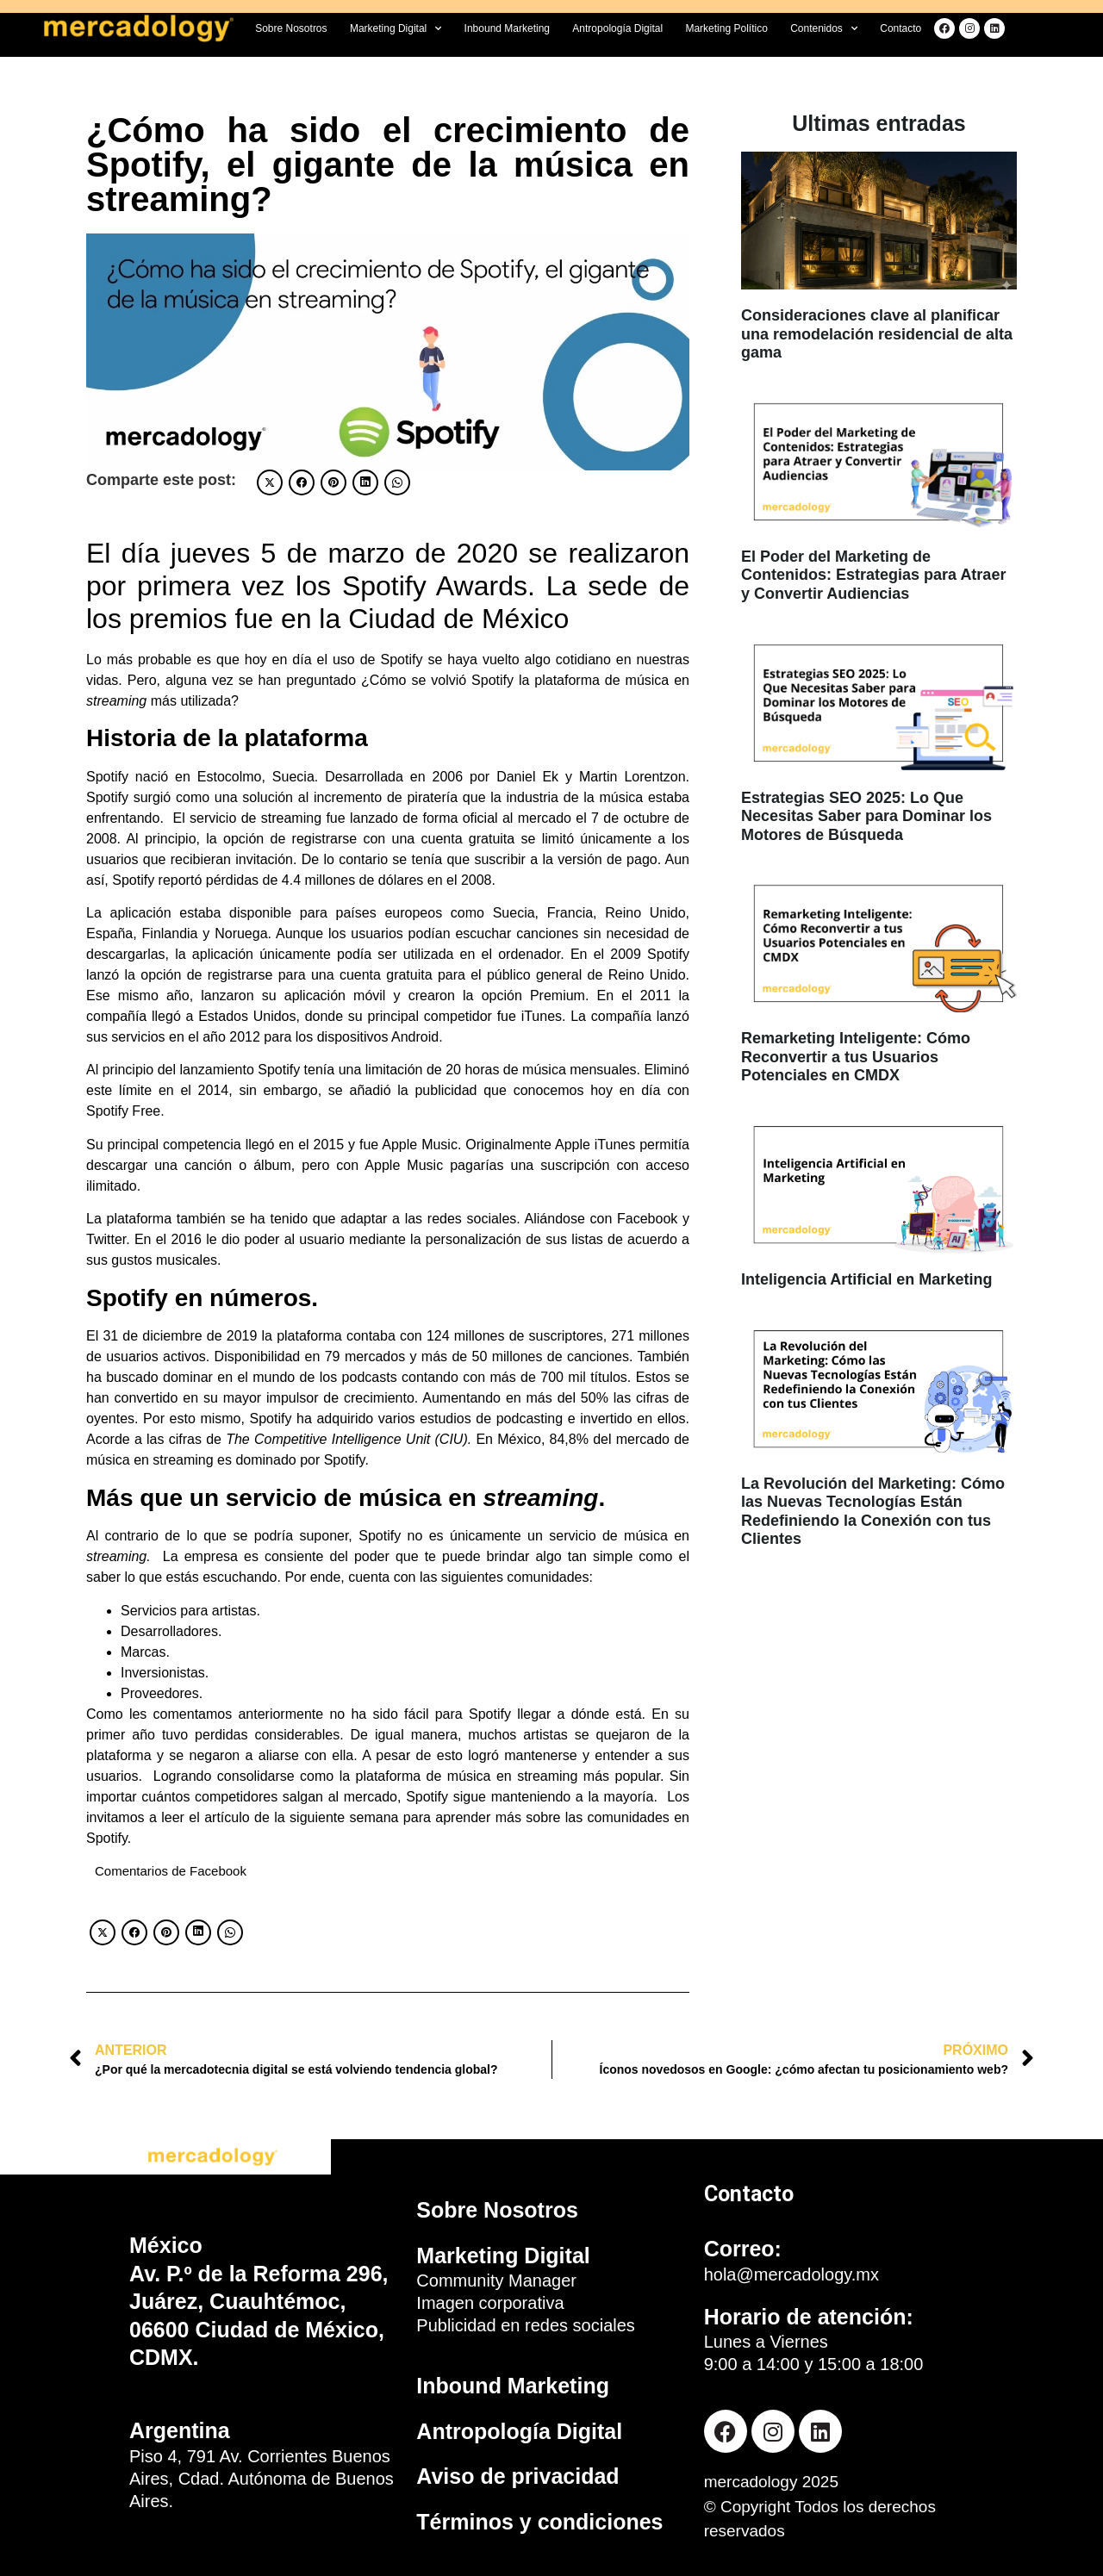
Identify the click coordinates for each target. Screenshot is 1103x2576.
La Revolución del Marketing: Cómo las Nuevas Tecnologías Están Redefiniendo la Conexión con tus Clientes (873, 1511)
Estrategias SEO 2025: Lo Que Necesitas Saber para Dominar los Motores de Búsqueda (866, 816)
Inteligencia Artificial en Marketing (866, 1279)
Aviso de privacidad (517, 2476)
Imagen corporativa (490, 2302)
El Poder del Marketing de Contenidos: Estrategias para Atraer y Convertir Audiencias (873, 575)
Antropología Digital (617, 28)
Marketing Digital (395, 28)
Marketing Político (726, 28)
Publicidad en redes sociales (525, 2325)
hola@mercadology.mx (791, 2274)
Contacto (900, 28)
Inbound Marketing (507, 28)
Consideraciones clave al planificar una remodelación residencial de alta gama (877, 334)
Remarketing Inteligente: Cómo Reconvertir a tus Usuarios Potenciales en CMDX (855, 1057)
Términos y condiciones (539, 2522)
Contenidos (823, 28)
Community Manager (496, 2280)
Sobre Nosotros (291, 28)
